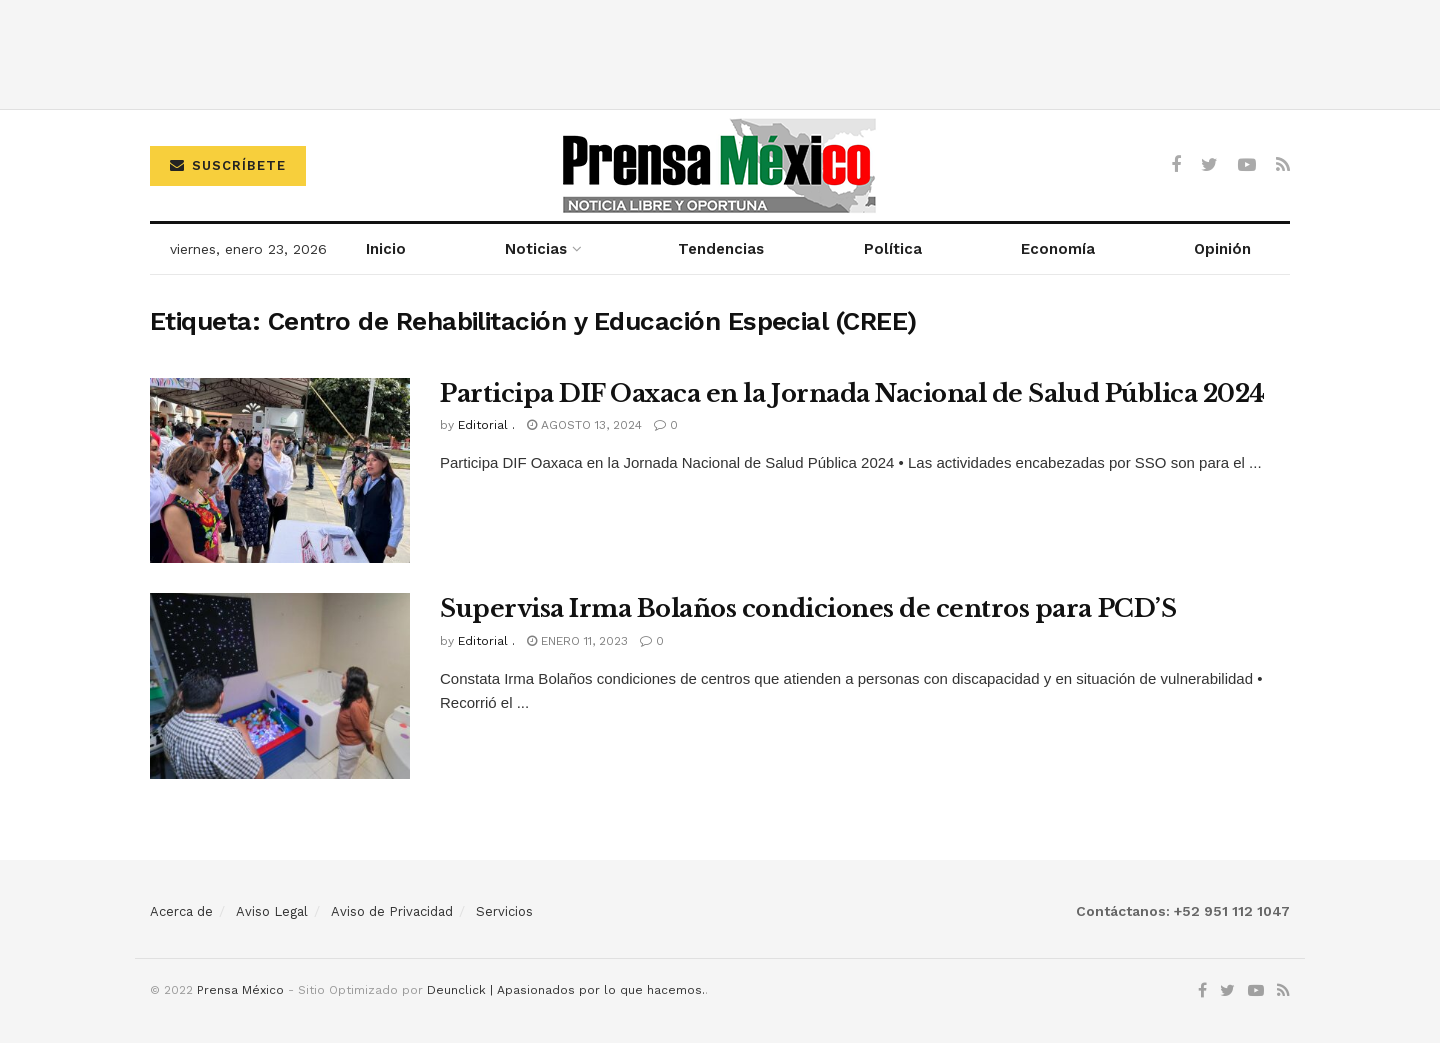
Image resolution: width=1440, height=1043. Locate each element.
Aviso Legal (272, 911)
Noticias (536, 249)
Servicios (504, 911)
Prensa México (240, 990)
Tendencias (721, 249)
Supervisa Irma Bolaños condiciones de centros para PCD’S (808, 608)
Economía (1058, 249)
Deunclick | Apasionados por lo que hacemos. (566, 990)
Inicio (386, 249)
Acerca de (181, 911)
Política (893, 249)
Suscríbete (228, 165)
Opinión (1222, 249)
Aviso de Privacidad (392, 911)
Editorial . (486, 425)
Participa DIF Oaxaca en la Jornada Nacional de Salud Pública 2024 (852, 393)
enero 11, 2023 (577, 641)
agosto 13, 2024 (584, 425)
